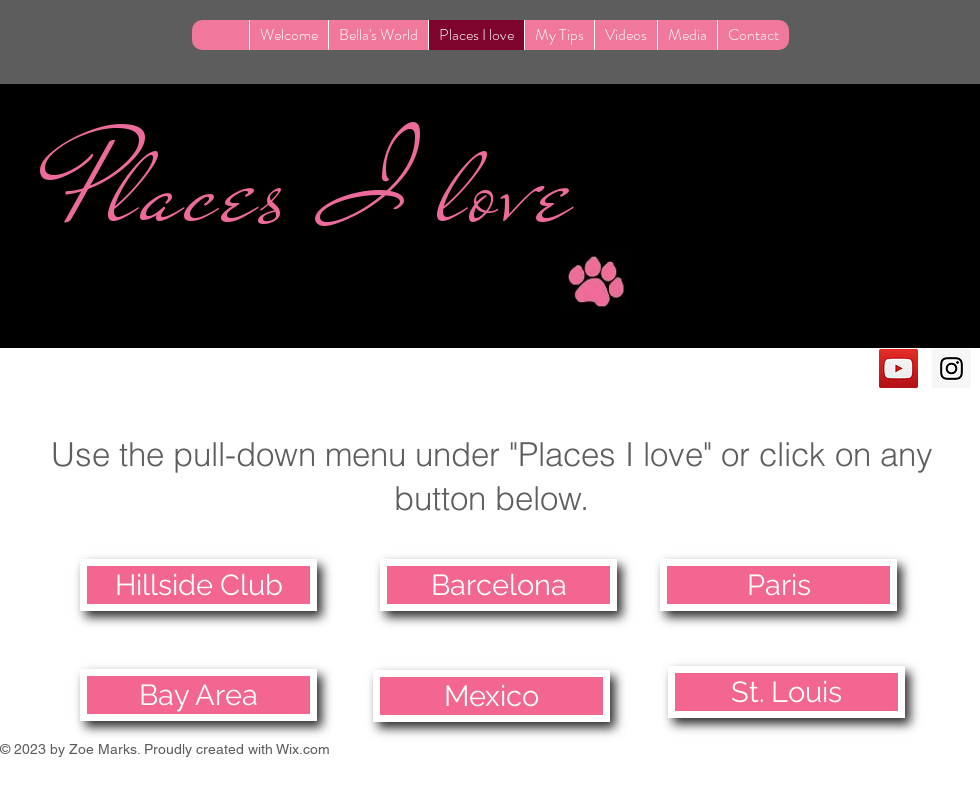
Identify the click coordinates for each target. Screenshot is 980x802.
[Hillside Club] (198, 585)
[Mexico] (491, 696)
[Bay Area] (198, 695)
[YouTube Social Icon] (898, 368)
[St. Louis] (786, 692)
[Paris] (778, 585)
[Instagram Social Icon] (951, 368)
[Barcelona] (498, 585)
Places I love (317, 191)
